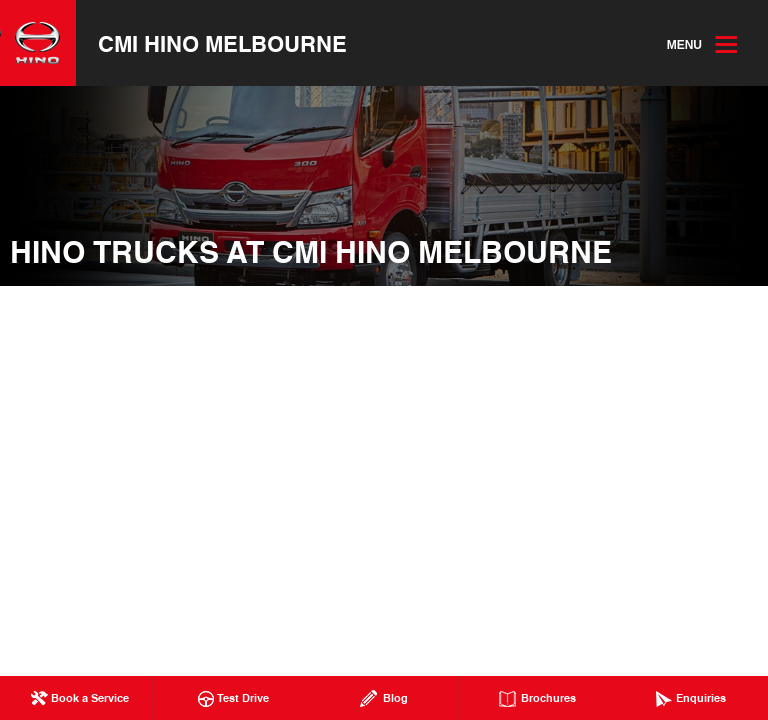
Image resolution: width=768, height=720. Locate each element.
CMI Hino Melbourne (222, 43)
